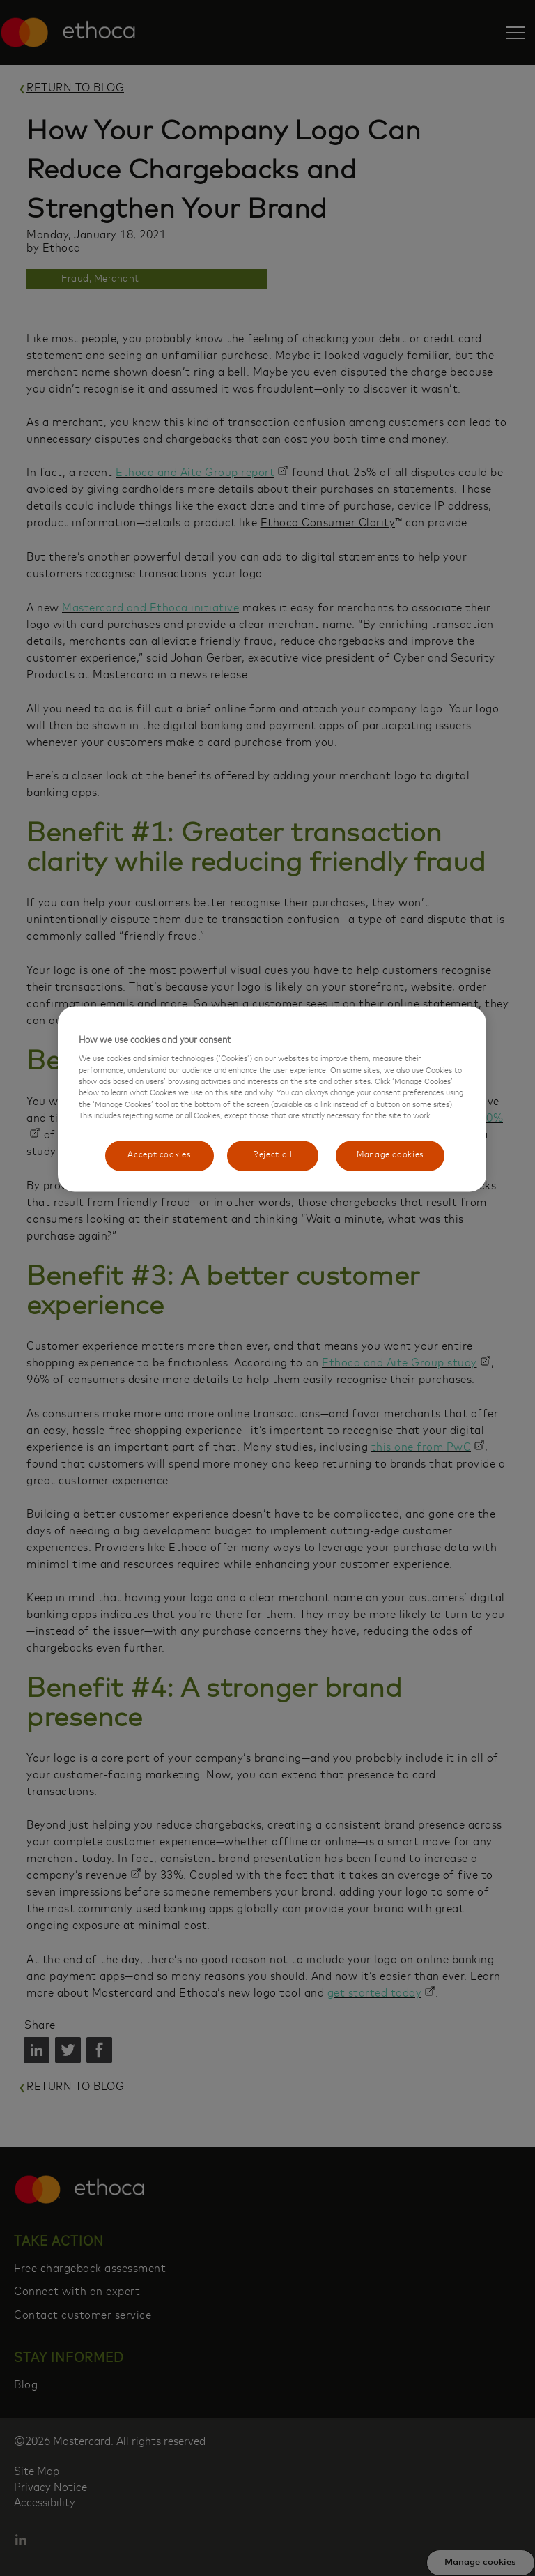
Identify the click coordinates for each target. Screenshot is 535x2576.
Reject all (268, 1155)
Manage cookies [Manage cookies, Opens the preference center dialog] (390, 1155)
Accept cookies (155, 1155)
